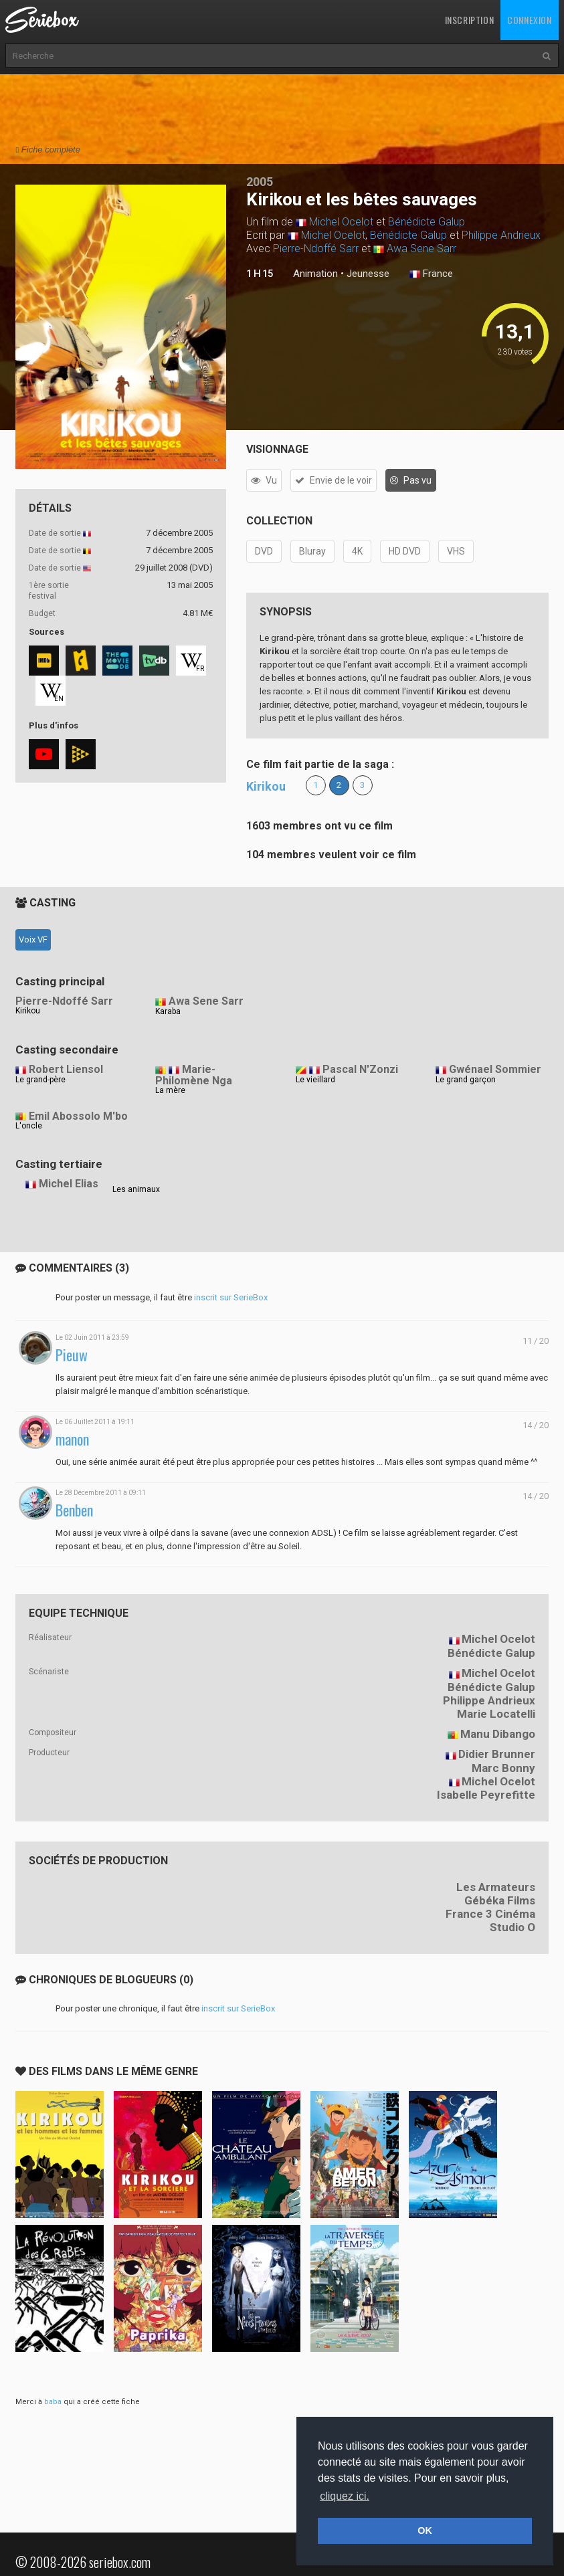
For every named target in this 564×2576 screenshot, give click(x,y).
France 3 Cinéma (490, 1913)
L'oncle (28, 1125)
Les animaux (136, 1189)
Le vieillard (315, 1079)
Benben (74, 1510)
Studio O (512, 1927)
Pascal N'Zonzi (360, 1069)
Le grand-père (40, 1079)
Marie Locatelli (496, 1713)
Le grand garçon (466, 1079)
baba (53, 2401)
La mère (170, 1090)
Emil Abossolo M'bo (78, 1116)
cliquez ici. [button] (344, 2496)
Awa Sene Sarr (421, 248)
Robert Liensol (66, 1069)
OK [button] (424, 2530)
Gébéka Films (499, 1900)
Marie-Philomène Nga (193, 1075)
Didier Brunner (496, 1754)
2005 (259, 182)
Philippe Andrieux (501, 235)
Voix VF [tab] (33, 939)
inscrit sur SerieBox (231, 1297)
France (431, 274)
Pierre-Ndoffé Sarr (316, 248)
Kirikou (266, 786)
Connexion (529, 20)
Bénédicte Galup (426, 221)
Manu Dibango (497, 1734)
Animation (315, 274)
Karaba (168, 1011)
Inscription (469, 20)
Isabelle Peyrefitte (486, 1794)
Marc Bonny (503, 1768)
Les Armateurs (495, 1887)
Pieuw (72, 1355)
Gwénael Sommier (495, 1069)
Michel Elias (68, 1183)
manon (72, 1439)
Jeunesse (368, 274)
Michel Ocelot (341, 221)
